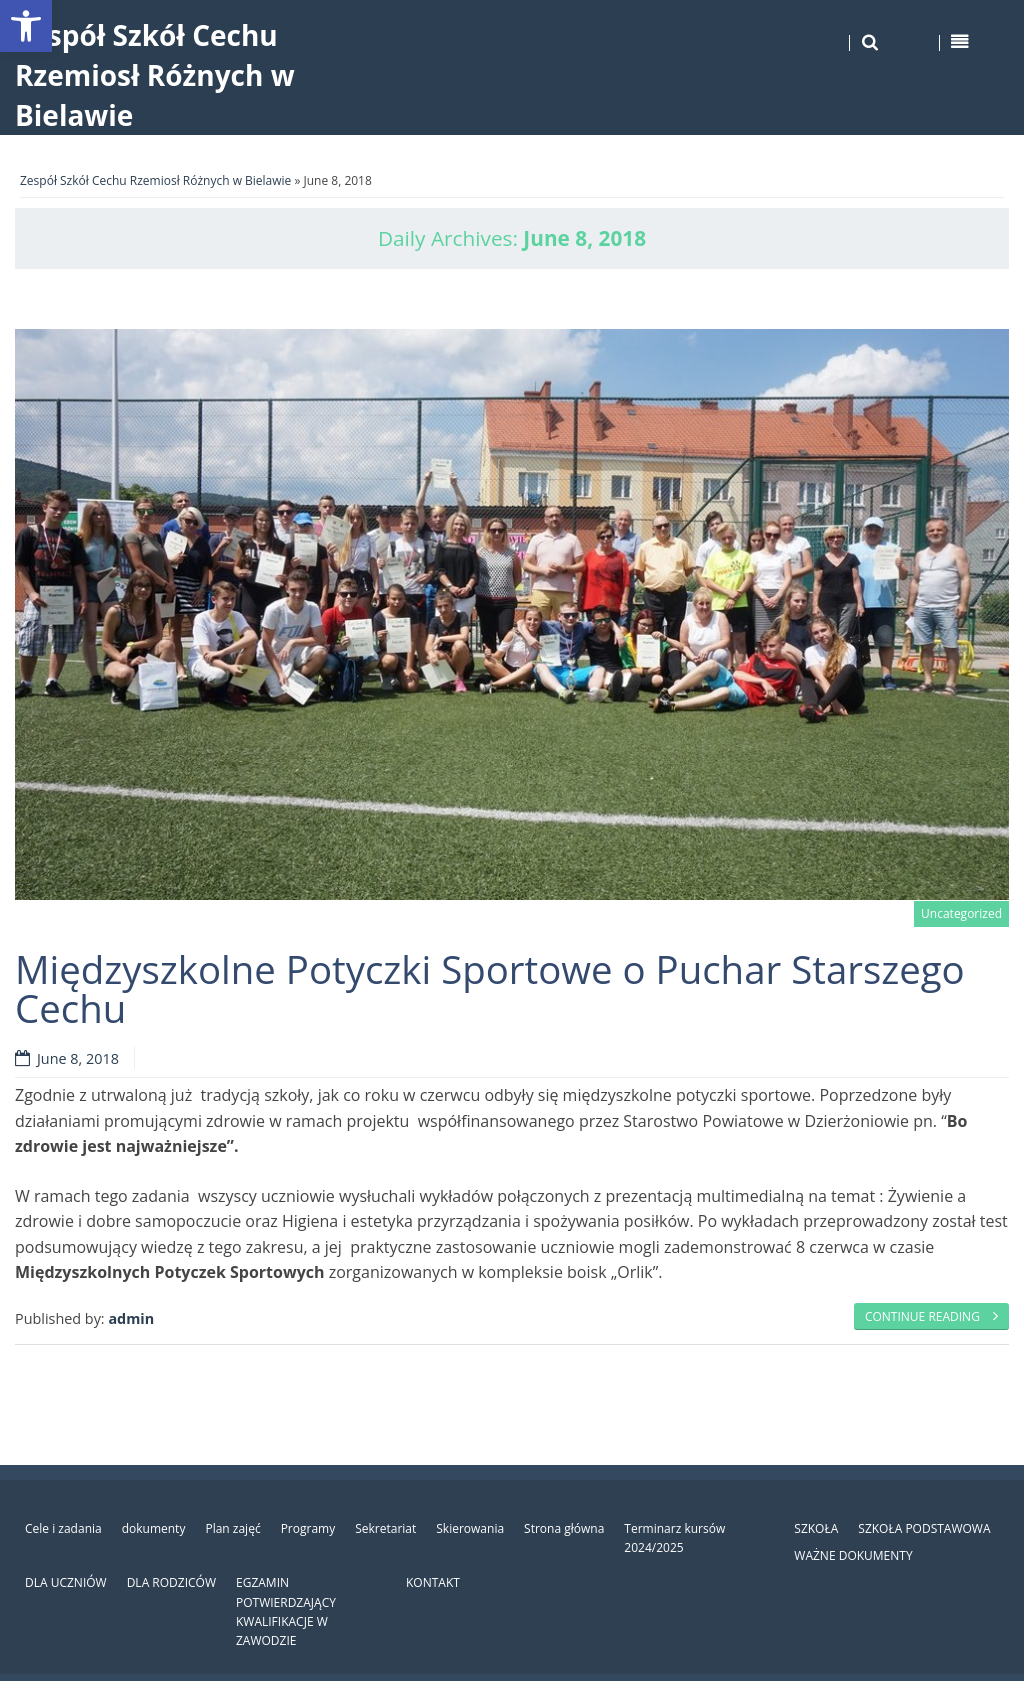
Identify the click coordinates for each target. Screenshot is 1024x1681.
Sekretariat (385, 1528)
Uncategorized (961, 913)
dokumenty (154, 1528)
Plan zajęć (232, 1528)
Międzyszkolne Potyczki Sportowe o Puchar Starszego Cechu (490, 988)
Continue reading (931, 1316)
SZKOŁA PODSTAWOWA (924, 1528)
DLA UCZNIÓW (66, 1582)
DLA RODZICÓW (171, 1582)
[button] (26, 26)
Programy (308, 1528)
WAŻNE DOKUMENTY (853, 1555)
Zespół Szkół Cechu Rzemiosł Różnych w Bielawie (155, 75)
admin (131, 1318)
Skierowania (470, 1528)
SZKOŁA (816, 1528)
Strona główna (564, 1528)
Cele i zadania (63, 1528)
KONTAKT (433, 1582)
